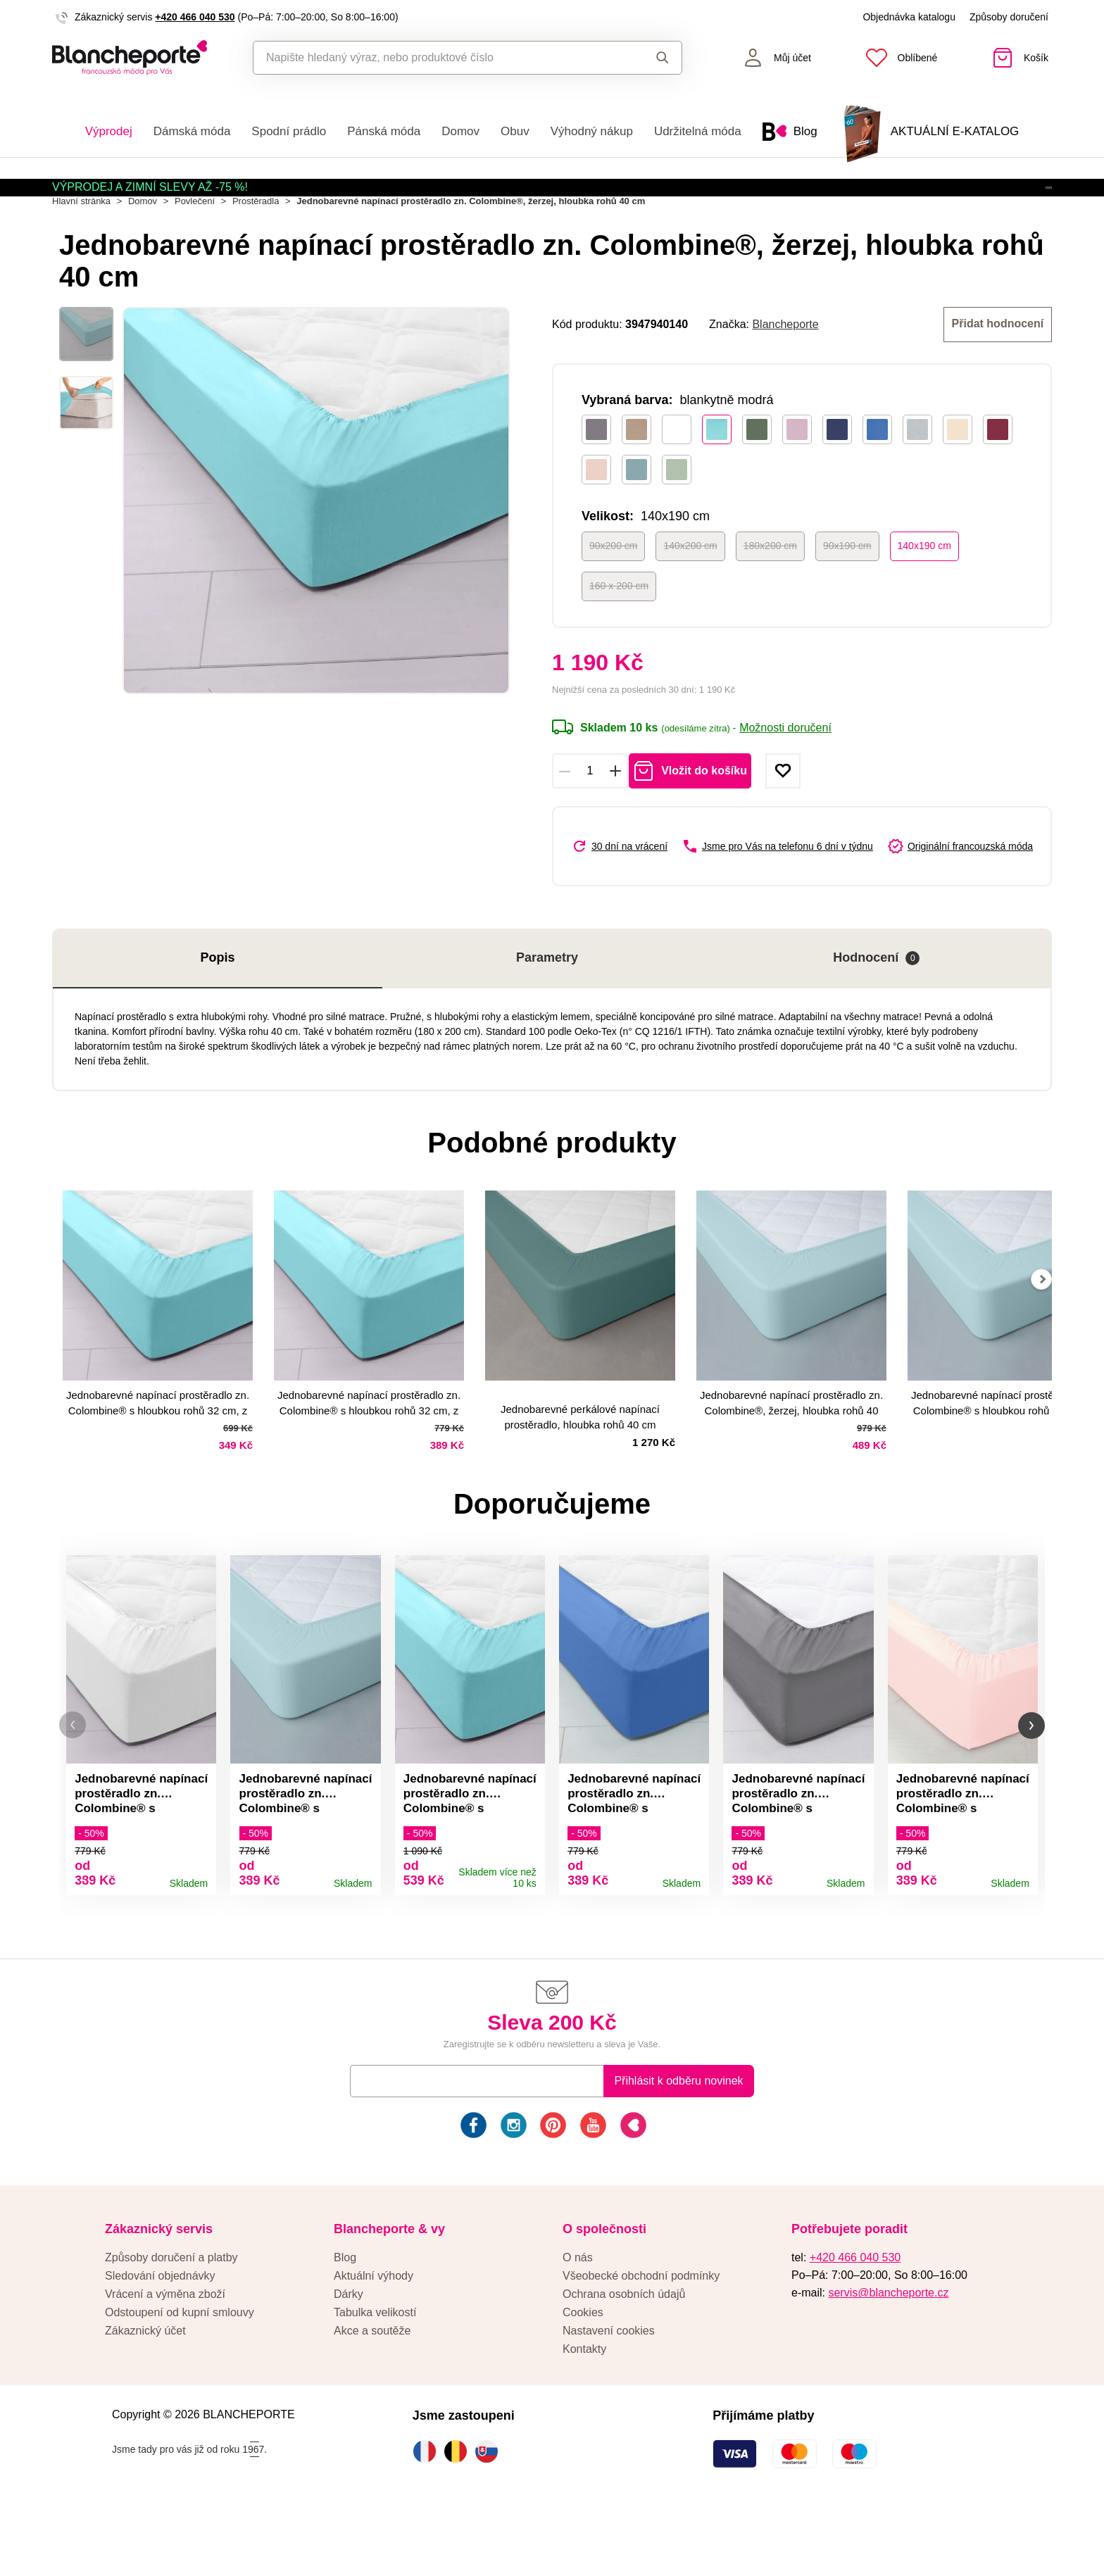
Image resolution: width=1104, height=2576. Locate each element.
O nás (578, 2317)
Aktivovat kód (971, 201)
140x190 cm (924, 589)
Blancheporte (785, 369)
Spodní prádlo (288, 131)
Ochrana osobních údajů (624, 2353)
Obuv (515, 131)
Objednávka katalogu (908, 17)
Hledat (662, 57)
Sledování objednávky (160, 2335)
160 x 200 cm (618, 629)
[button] (72, 1776)
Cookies (583, 2371)
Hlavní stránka (81, 247)
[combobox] (435, 58)
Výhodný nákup (592, 131)
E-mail (376, 2140)
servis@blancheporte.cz (888, 2352)
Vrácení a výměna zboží (165, 2353)
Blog (345, 2317)
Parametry (547, 1002)
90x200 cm (613, 589)
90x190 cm (847, 589)
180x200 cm (770, 589)
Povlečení (195, 247)
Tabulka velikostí (375, 2371)
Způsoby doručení (1009, 17)
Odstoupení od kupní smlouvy (179, 2371)
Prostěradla (255, 247)
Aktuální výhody (373, 2335)
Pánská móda (383, 131)
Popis (217, 1002)
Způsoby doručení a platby (171, 2317)
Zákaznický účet (145, 2390)
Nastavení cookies (609, 2390)
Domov (460, 131)
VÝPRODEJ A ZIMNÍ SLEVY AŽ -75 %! (150, 200)
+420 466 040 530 (194, 17)
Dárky (348, 2353)
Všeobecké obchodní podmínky (641, 2335)
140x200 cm (690, 589)
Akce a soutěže (372, 2390)
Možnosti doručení (785, 772)
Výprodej (108, 131)
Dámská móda (192, 131)
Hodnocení (876, 1002)
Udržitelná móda (697, 131)
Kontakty (584, 2408)
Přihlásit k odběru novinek (678, 2140)
